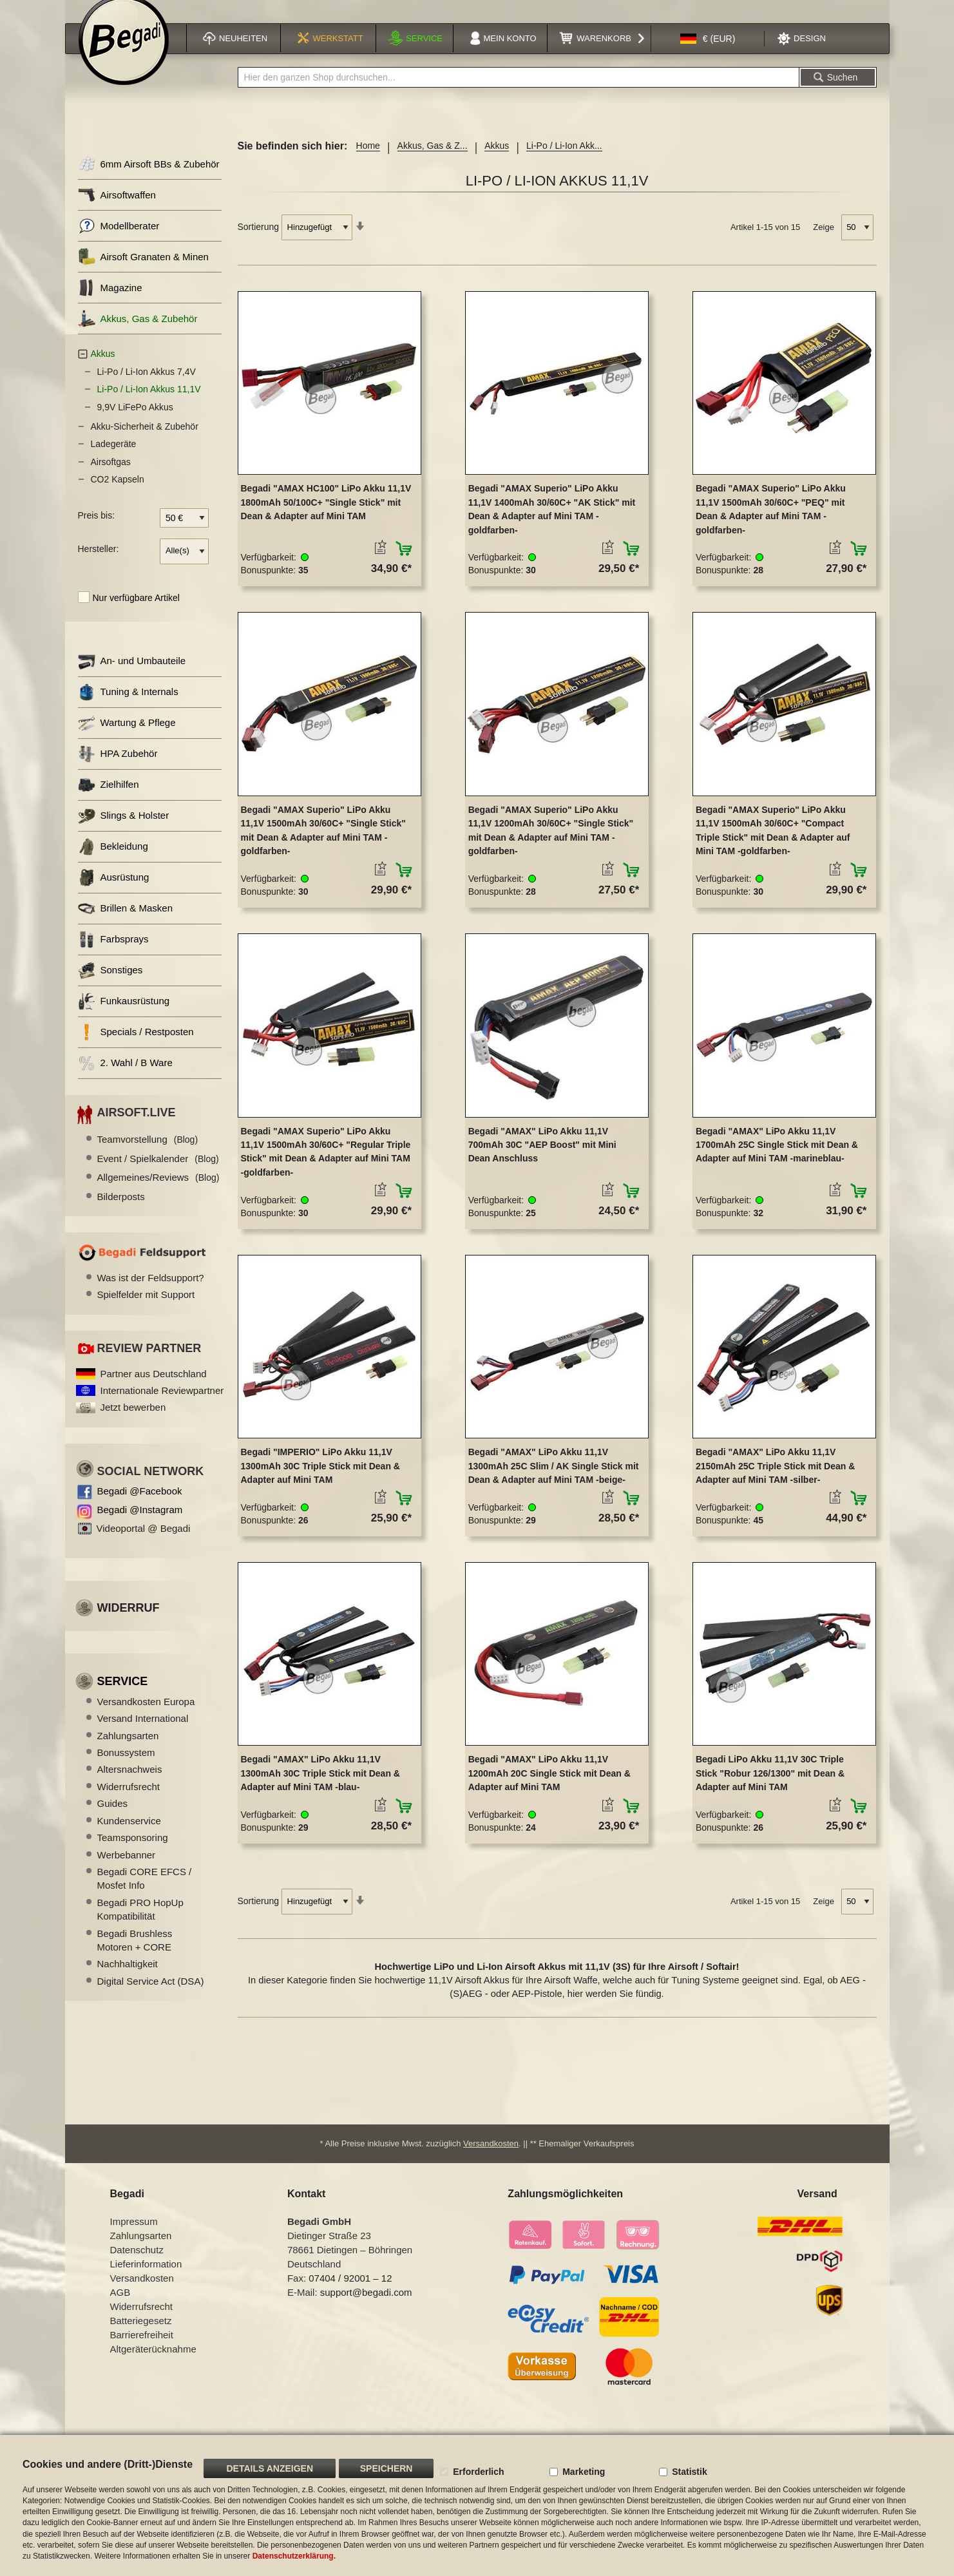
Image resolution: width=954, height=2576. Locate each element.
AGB (120, 2308)
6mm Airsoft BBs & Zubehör (149, 178)
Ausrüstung (113, 891)
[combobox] (518, 91)
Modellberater (119, 240)
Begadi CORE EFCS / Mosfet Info (144, 1892)
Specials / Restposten (136, 1045)
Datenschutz (137, 2265)
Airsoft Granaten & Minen (143, 271)
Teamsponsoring (132, 1851)
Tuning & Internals (128, 705)
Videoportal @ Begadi (144, 1542)
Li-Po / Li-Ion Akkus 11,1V (149, 403)
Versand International (143, 1732)
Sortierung (259, 241)
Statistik (689, 2471)
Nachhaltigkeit (127, 1977)
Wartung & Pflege (127, 736)
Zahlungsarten (128, 1749)
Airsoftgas (111, 475)
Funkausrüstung (124, 1015)
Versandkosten (491, 2159)
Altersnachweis (129, 1783)
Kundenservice (129, 1834)
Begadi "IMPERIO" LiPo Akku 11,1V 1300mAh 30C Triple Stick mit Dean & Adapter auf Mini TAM (320, 1479)
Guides (112, 1817)
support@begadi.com (366, 2308)
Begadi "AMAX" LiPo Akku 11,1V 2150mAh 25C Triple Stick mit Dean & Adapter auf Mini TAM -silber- (775, 1479)
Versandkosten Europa (146, 1715)
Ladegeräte (114, 458)
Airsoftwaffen (117, 209)
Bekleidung (113, 860)
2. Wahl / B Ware (125, 1076)
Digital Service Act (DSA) (150, 1994)
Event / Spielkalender (158, 1172)
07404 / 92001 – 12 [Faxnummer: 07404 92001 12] (350, 2294)
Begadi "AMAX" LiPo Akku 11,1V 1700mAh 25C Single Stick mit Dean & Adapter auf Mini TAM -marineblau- (777, 1159)
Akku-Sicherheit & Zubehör (144, 440)
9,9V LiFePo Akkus (135, 420)
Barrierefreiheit (141, 2350)
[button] (708, 54)
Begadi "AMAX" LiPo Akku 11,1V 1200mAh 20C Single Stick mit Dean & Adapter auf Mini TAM (549, 1787)
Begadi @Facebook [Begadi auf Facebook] (139, 1505)
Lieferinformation (146, 2280)
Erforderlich (478, 2471)
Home (368, 160)
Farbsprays (113, 953)
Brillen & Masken (125, 922)
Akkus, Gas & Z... (432, 160)
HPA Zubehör (118, 767)
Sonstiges (110, 984)
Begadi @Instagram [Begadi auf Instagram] (140, 1523)
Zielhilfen (108, 798)
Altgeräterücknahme (153, 2365)
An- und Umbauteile (132, 674)
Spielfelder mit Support (146, 1308)
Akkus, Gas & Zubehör (138, 332)
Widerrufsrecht (128, 1800)
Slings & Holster (123, 829)
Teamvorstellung (147, 1153)
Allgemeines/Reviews (158, 1191)
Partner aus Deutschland (153, 1387)
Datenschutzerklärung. (294, 2556)
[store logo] (124, 56)
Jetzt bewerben (133, 1421)
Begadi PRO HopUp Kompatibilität (140, 1923)
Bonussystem (126, 1765)
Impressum (134, 2237)
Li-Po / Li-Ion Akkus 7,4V (146, 385)
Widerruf (128, 1622)
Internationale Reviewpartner (162, 1403)
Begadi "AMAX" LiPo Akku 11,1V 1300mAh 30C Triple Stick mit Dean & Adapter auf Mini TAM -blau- (320, 1787)
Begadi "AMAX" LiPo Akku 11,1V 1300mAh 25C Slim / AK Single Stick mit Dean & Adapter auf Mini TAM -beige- (553, 1479)
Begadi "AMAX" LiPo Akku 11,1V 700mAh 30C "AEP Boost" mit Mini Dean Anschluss (542, 1159)
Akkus (496, 160)
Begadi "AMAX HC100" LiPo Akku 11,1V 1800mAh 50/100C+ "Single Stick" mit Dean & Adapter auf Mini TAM (326, 516)
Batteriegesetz (141, 2336)
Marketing (583, 2471)
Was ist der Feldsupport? (150, 1291)
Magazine (110, 301)
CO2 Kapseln (117, 493)
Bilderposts (121, 1210)
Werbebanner (126, 1868)
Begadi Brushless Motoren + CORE (135, 1954)
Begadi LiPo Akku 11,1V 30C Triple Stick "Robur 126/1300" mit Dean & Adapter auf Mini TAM (770, 1787)
